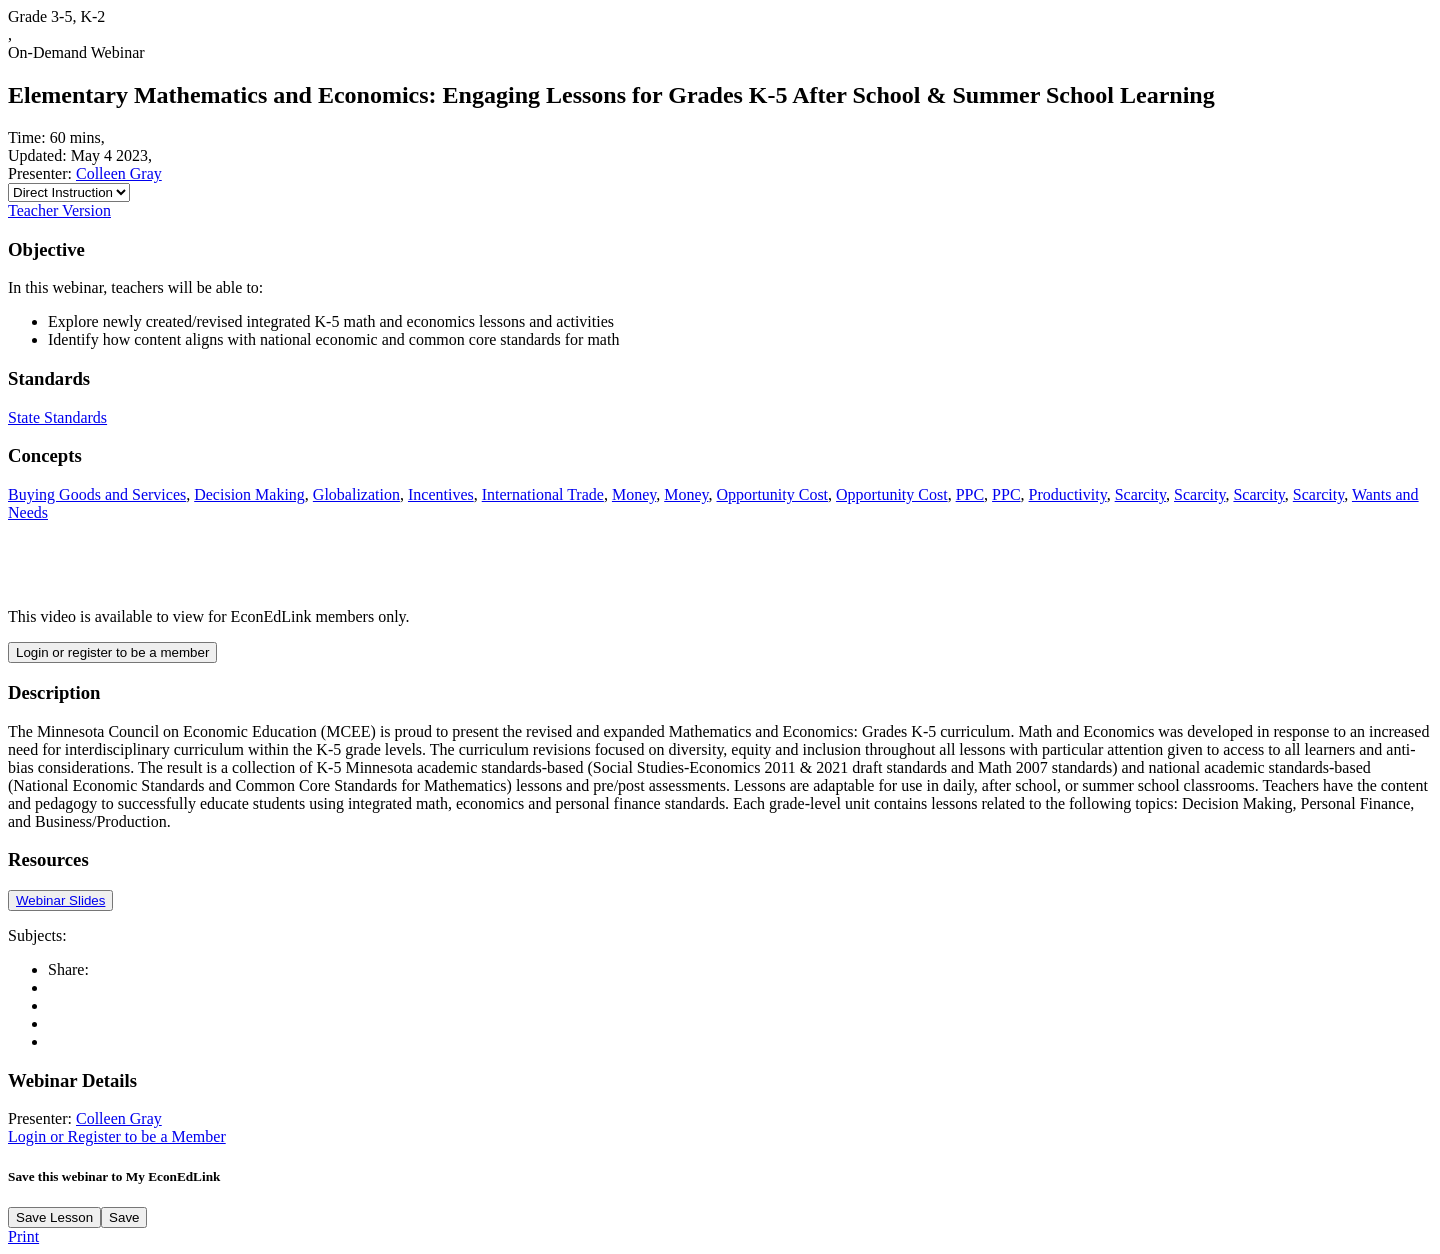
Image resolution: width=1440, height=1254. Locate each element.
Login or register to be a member (112, 652)
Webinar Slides (60, 900)
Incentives (441, 494)
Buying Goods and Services (97, 494)
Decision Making (249, 494)
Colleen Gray (119, 173)
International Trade (543, 494)
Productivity (1068, 494)
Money (634, 494)
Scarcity (1140, 494)
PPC (970, 494)
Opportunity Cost (773, 494)
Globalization (356, 494)
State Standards (57, 417)
